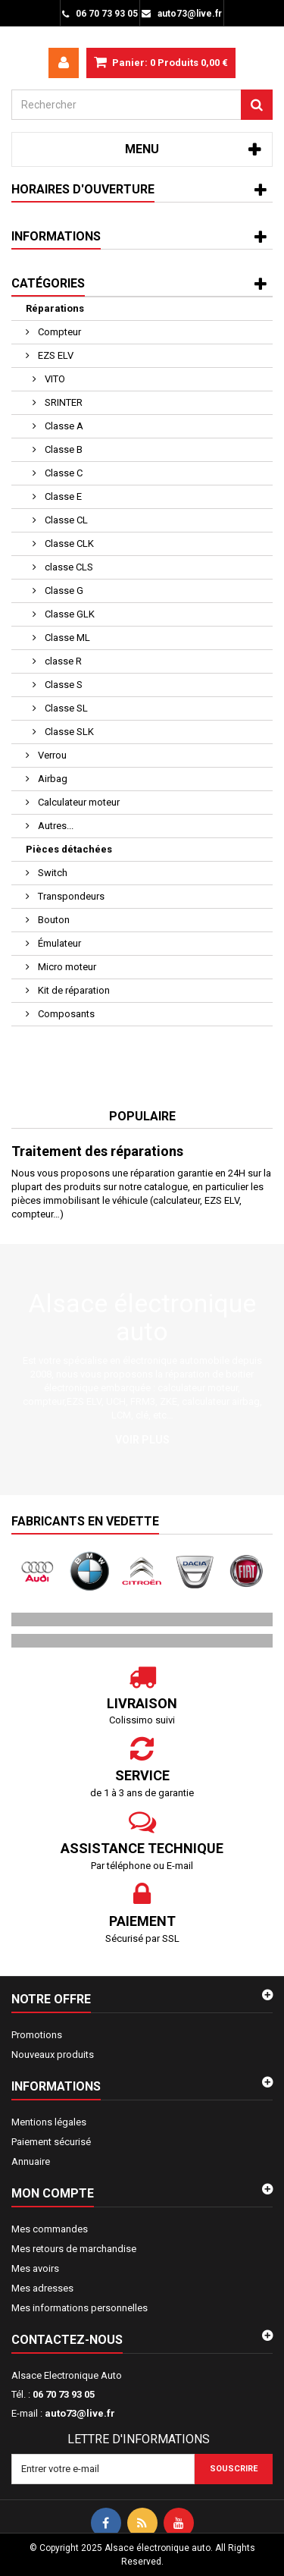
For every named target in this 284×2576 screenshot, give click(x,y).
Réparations (55, 308)
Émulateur (58, 943)
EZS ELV (54, 355)
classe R (62, 661)
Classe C (62, 473)
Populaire (142, 1116)
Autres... (54, 825)
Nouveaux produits (52, 2054)
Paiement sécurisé (51, 2141)
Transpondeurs (70, 896)
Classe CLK (68, 543)
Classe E (62, 496)
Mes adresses (42, 2288)
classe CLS (67, 567)
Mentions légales (48, 2122)
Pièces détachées (69, 849)
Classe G (62, 590)
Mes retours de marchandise (73, 2248)
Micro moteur (66, 966)
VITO (53, 379)
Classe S (62, 684)
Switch (51, 872)
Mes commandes (49, 2229)
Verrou (51, 755)
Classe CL (65, 520)
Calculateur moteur (78, 802)
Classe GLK (68, 614)
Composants (65, 1013)
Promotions (36, 2034)
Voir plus (142, 1440)
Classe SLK (68, 731)
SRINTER (62, 402)
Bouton (53, 919)
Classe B (62, 449)
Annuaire (30, 2161)
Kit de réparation (73, 990)
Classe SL (65, 708)
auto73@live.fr (80, 2413)
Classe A (62, 426)
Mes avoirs (35, 2268)
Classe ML (66, 637)
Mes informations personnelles (79, 2308)
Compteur (58, 332)
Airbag (51, 778)
